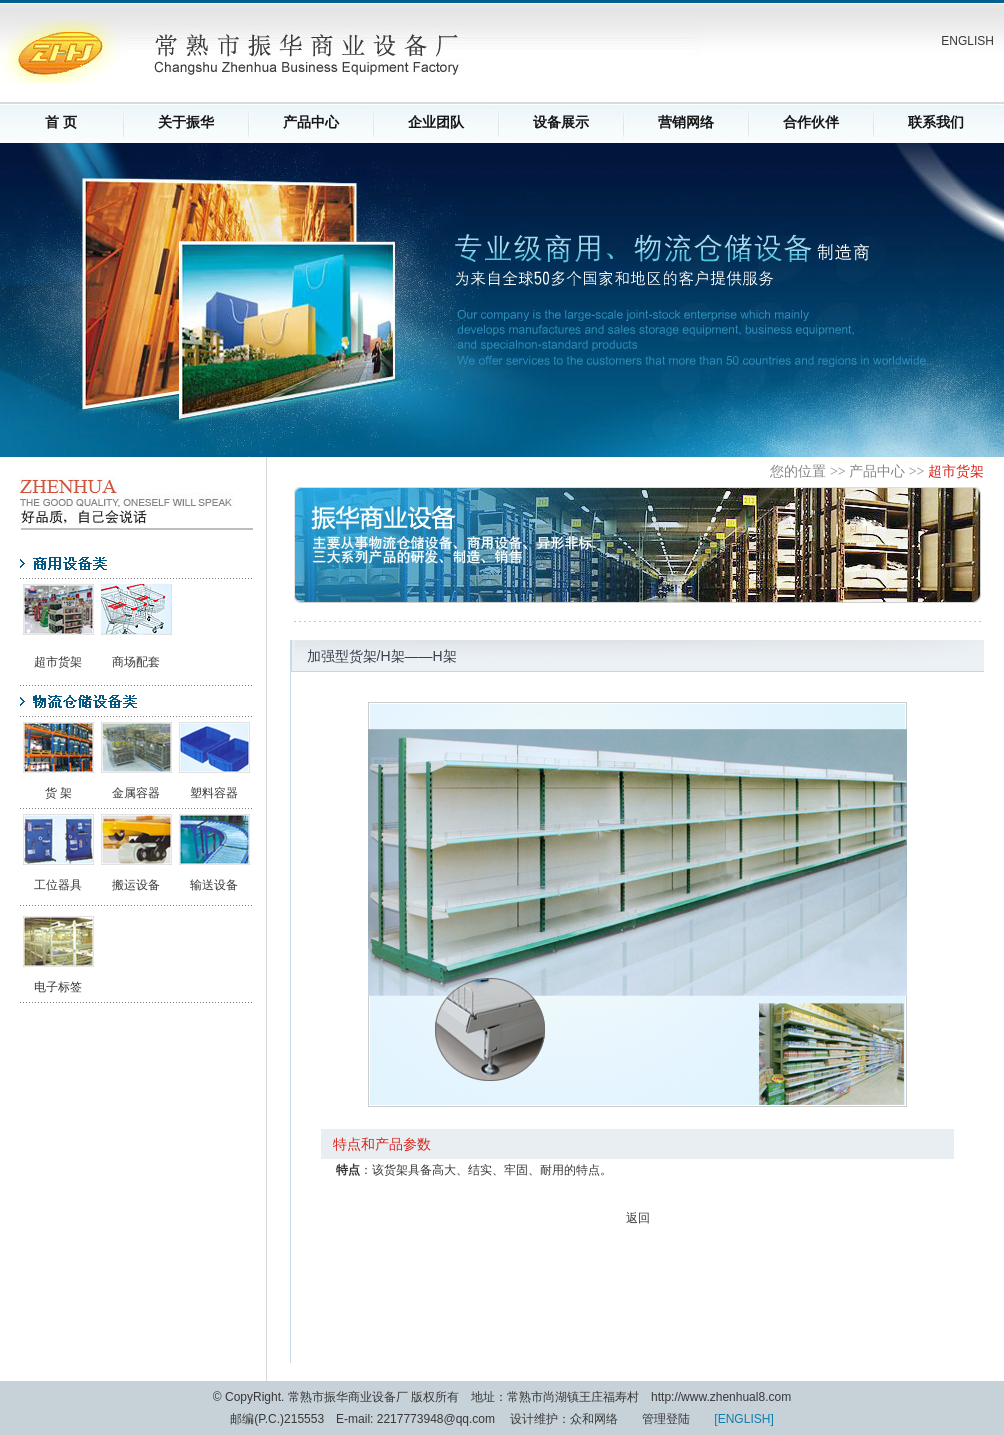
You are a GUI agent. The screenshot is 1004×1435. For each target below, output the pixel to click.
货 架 (58, 793)
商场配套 (136, 662)
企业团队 (436, 122)
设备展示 (561, 122)
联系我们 (936, 122)
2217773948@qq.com (438, 1419)
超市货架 (58, 662)
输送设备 (214, 885)
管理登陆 (666, 1419)
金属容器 (136, 793)
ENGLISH (967, 41)
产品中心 (311, 122)
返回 (638, 1218)
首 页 (61, 122)
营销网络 (686, 122)
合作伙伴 (811, 122)
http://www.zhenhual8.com (721, 1397)
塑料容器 (214, 793)
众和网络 (594, 1419)
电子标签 (58, 987)
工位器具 (58, 885)
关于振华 (186, 122)
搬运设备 (136, 885)
